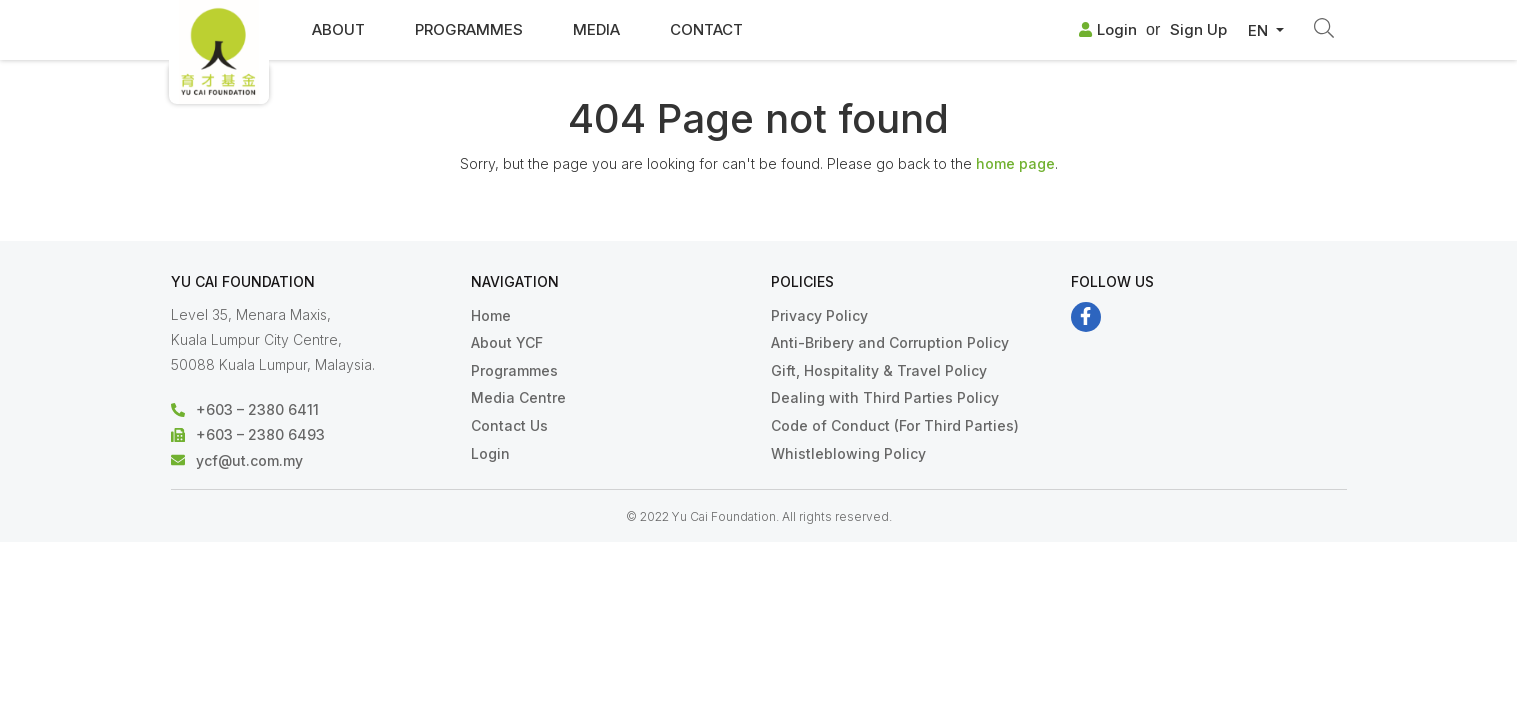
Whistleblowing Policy (848, 453)
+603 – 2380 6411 (257, 409)
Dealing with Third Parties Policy (885, 397)
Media (596, 29)
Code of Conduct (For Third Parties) (895, 425)
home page (1015, 163)
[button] (1265, 31)
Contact (706, 29)
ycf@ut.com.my (249, 460)
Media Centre (518, 397)
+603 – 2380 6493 (260, 434)
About (338, 29)
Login (1107, 29)
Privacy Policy (819, 315)
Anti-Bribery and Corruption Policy (890, 342)
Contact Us (509, 425)
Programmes (469, 29)
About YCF (507, 342)
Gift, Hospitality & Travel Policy (879, 370)
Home (491, 315)
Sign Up (1198, 29)
